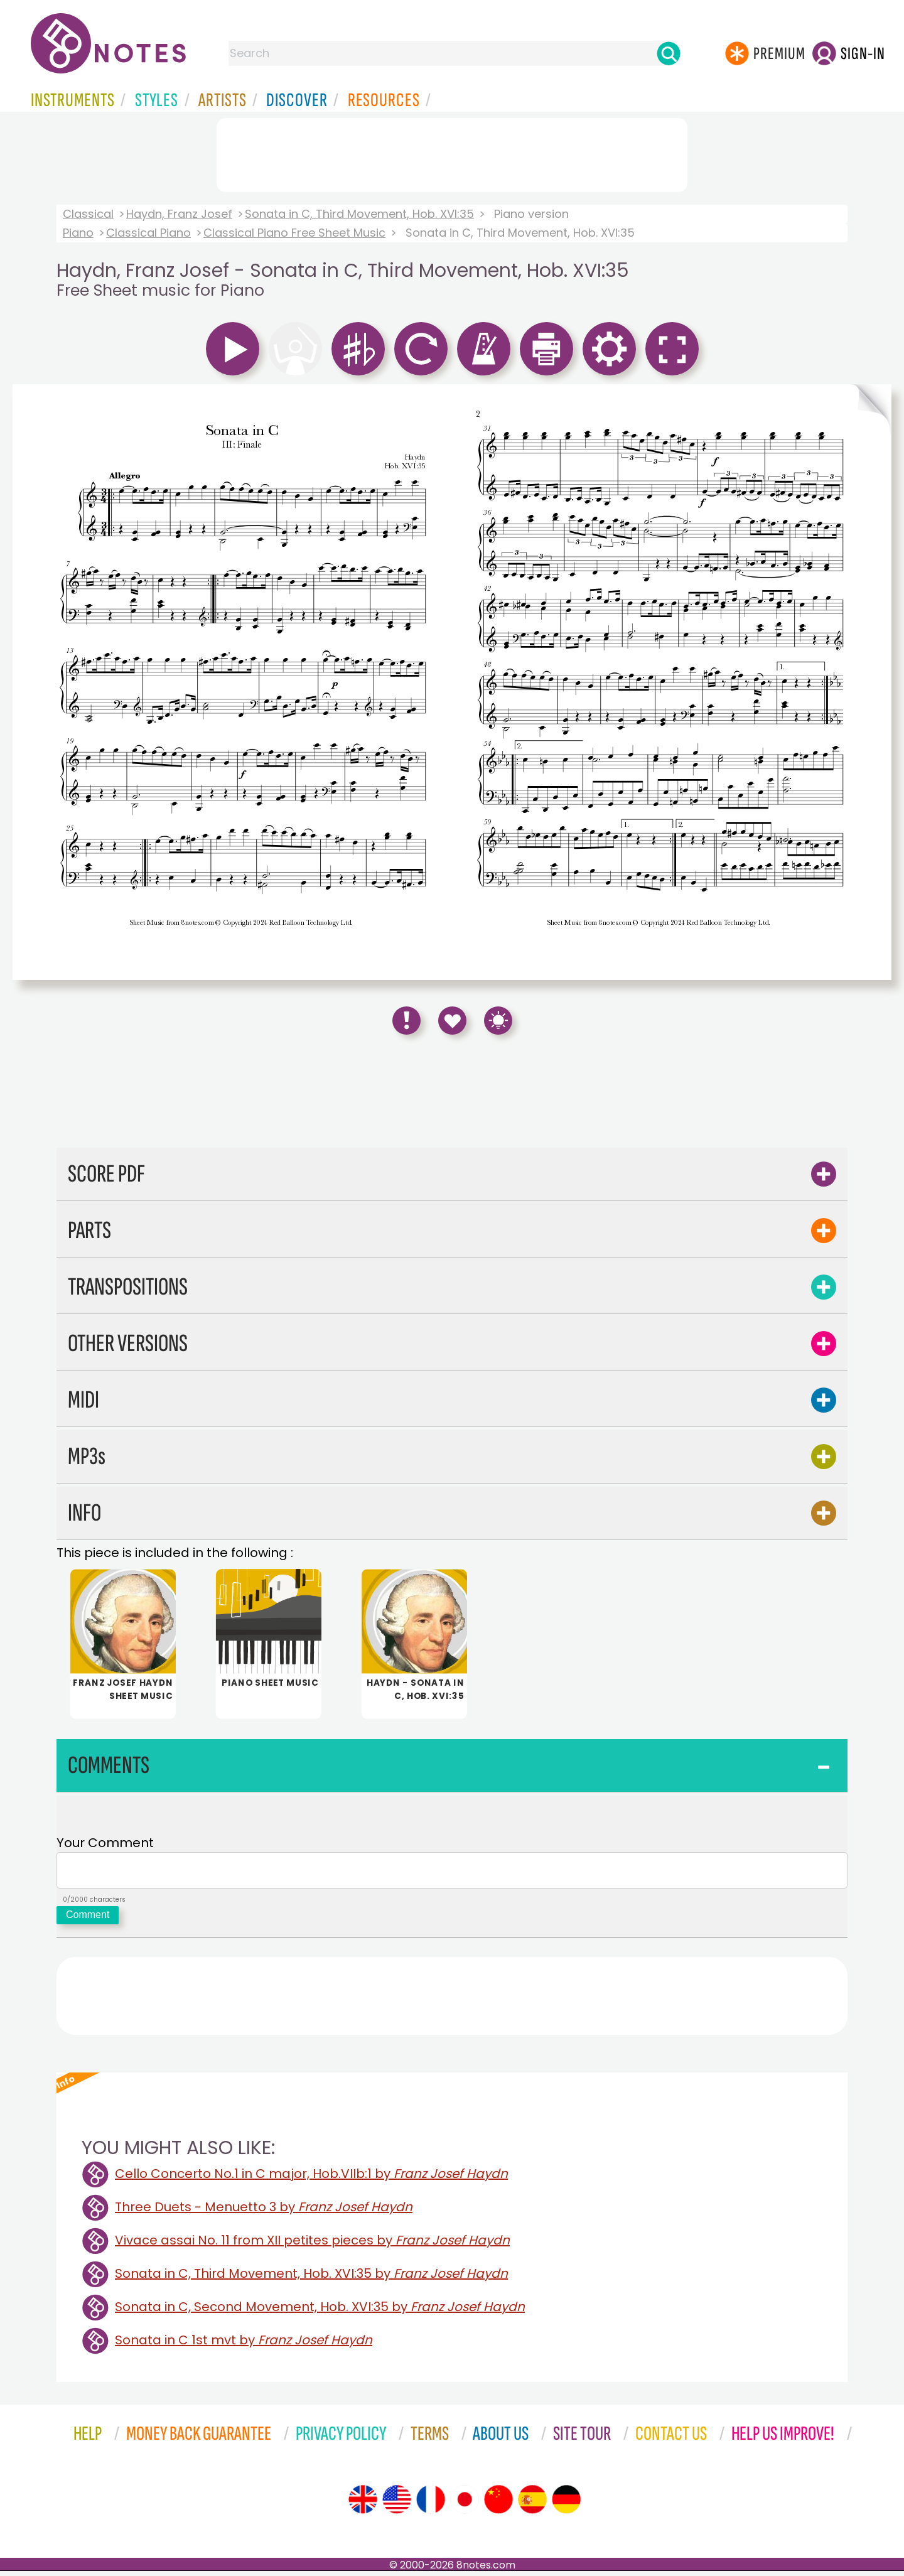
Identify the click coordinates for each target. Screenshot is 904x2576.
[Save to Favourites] (452, 1020)
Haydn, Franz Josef (179, 214)
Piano (78, 232)
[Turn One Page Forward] (870, 682)
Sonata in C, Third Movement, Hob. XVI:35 (359, 214)
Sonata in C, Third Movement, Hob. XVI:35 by (311, 2278)
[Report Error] (406, 1020)
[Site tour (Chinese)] (498, 2504)
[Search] (669, 53)
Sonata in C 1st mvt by (243, 2345)
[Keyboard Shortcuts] (498, 1020)
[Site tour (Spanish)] (532, 2504)
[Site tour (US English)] (396, 2504)
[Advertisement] (452, 152)
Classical (88, 214)
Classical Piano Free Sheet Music (294, 232)
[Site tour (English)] (363, 2504)
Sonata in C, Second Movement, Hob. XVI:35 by (320, 2311)
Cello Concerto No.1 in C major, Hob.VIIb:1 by (311, 2178)
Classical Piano (148, 232)
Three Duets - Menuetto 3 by (263, 2212)
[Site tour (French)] (430, 2504)
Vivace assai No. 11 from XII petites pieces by (312, 2245)
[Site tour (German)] (566, 2504)
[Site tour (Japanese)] (464, 2504)
